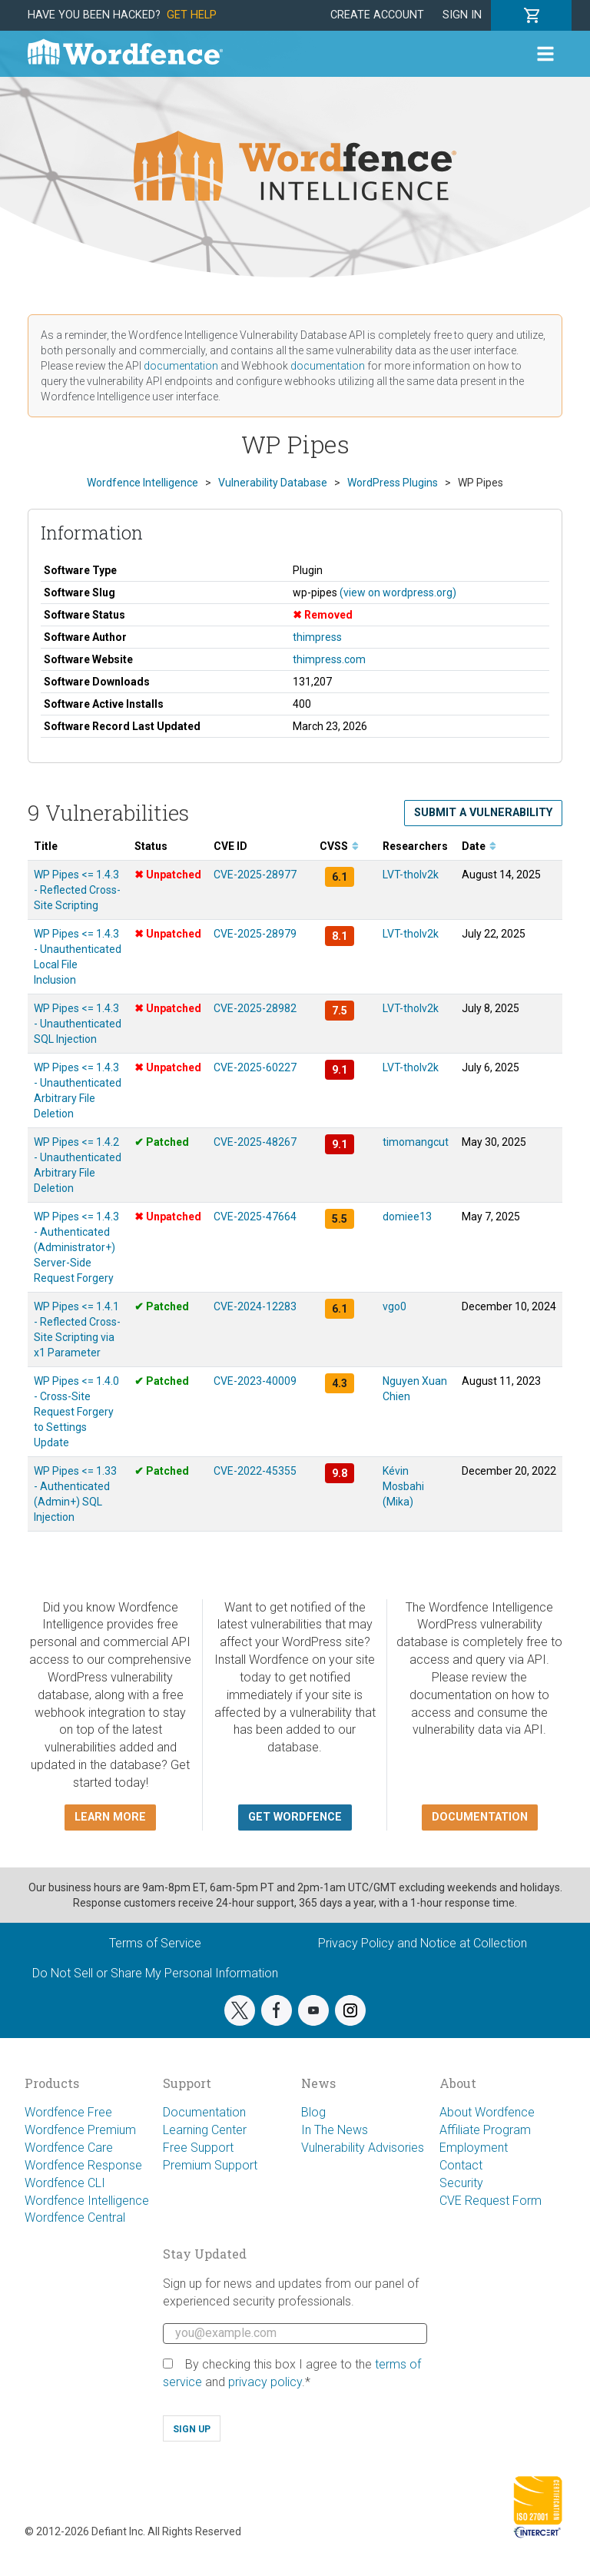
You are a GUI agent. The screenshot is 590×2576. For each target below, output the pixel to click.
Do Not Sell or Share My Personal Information (155, 1973)
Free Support (198, 2147)
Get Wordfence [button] (295, 1817)
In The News (334, 2130)
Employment (473, 2147)
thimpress (317, 637)
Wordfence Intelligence (87, 2200)
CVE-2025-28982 (255, 1008)
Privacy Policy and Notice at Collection (422, 1943)
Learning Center (205, 2130)
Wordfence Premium (80, 2130)
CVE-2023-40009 (255, 1381)
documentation (181, 366)
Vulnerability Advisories (362, 2147)
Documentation (204, 2112)
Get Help (192, 15)
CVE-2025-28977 (255, 874)
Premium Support (210, 2165)
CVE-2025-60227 (255, 1067)
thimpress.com (329, 659)
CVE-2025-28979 (255, 934)
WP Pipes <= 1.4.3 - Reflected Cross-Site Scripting (77, 889)
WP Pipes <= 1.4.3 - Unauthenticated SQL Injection (77, 1023)
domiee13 (407, 1216)
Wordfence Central (75, 2217)
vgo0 (394, 1306)
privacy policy (265, 2382)
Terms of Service (155, 1943)
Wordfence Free (68, 2112)
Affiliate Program (485, 2130)
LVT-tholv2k (411, 874)
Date (479, 846)
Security (461, 2183)
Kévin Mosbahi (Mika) (403, 1486)
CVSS (339, 846)
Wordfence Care (69, 2147)
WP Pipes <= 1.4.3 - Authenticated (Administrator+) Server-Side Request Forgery (76, 1247)
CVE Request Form (490, 2200)
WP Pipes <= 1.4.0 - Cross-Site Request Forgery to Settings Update (76, 1412)
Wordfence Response (83, 2165)
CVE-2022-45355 (255, 1471)
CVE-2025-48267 (255, 1142)
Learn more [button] (110, 1817)
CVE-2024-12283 (255, 1306)
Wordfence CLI (65, 2183)
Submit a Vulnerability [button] (483, 812)
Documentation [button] (480, 1817)
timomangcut (416, 1142)
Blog (313, 2112)
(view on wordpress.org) (398, 592)
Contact (460, 2165)
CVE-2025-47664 (255, 1216)
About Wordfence (487, 2112)
